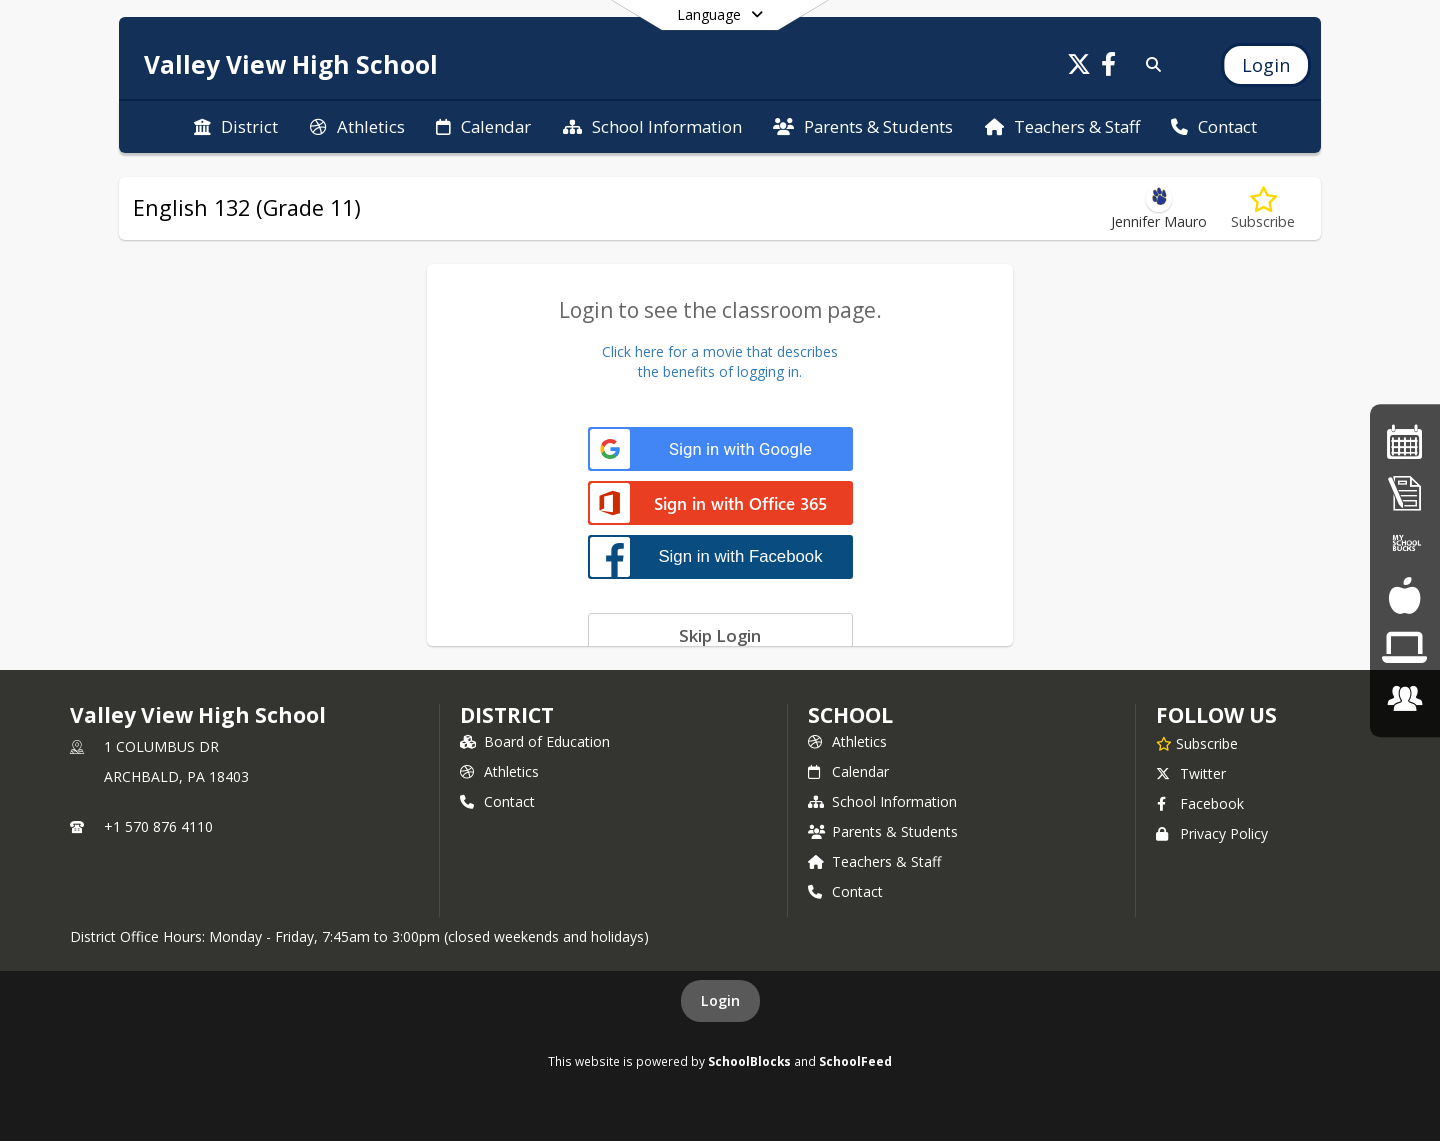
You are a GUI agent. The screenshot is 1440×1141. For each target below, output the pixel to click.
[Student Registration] (1405, 493)
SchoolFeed (855, 1061)
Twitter (1191, 773)
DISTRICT (507, 715)
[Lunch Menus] (1404, 596)
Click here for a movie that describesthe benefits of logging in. (720, 361)
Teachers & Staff (874, 861)
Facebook (1200, 803)
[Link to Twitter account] (1079, 67)
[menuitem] (236, 127)
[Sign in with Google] (720, 449)
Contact (497, 801)
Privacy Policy (1212, 833)
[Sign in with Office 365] (720, 504)
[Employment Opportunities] (1405, 698)
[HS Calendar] (1405, 441)
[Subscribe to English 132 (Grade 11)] (1263, 208)
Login (720, 1000)
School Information (882, 801)
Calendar (848, 771)
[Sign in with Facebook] (720, 556)
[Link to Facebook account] (1109, 67)
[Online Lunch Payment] (1405, 544)
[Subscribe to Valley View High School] (1197, 743)
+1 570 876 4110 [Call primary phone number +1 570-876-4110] (158, 826)
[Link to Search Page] (1149, 64)
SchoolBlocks (749, 1061)
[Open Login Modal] (1266, 65)
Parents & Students (883, 831)
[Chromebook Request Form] (1404, 647)
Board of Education (535, 741)
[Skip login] (720, 635)
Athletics (499, 771)
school (850, 715)
